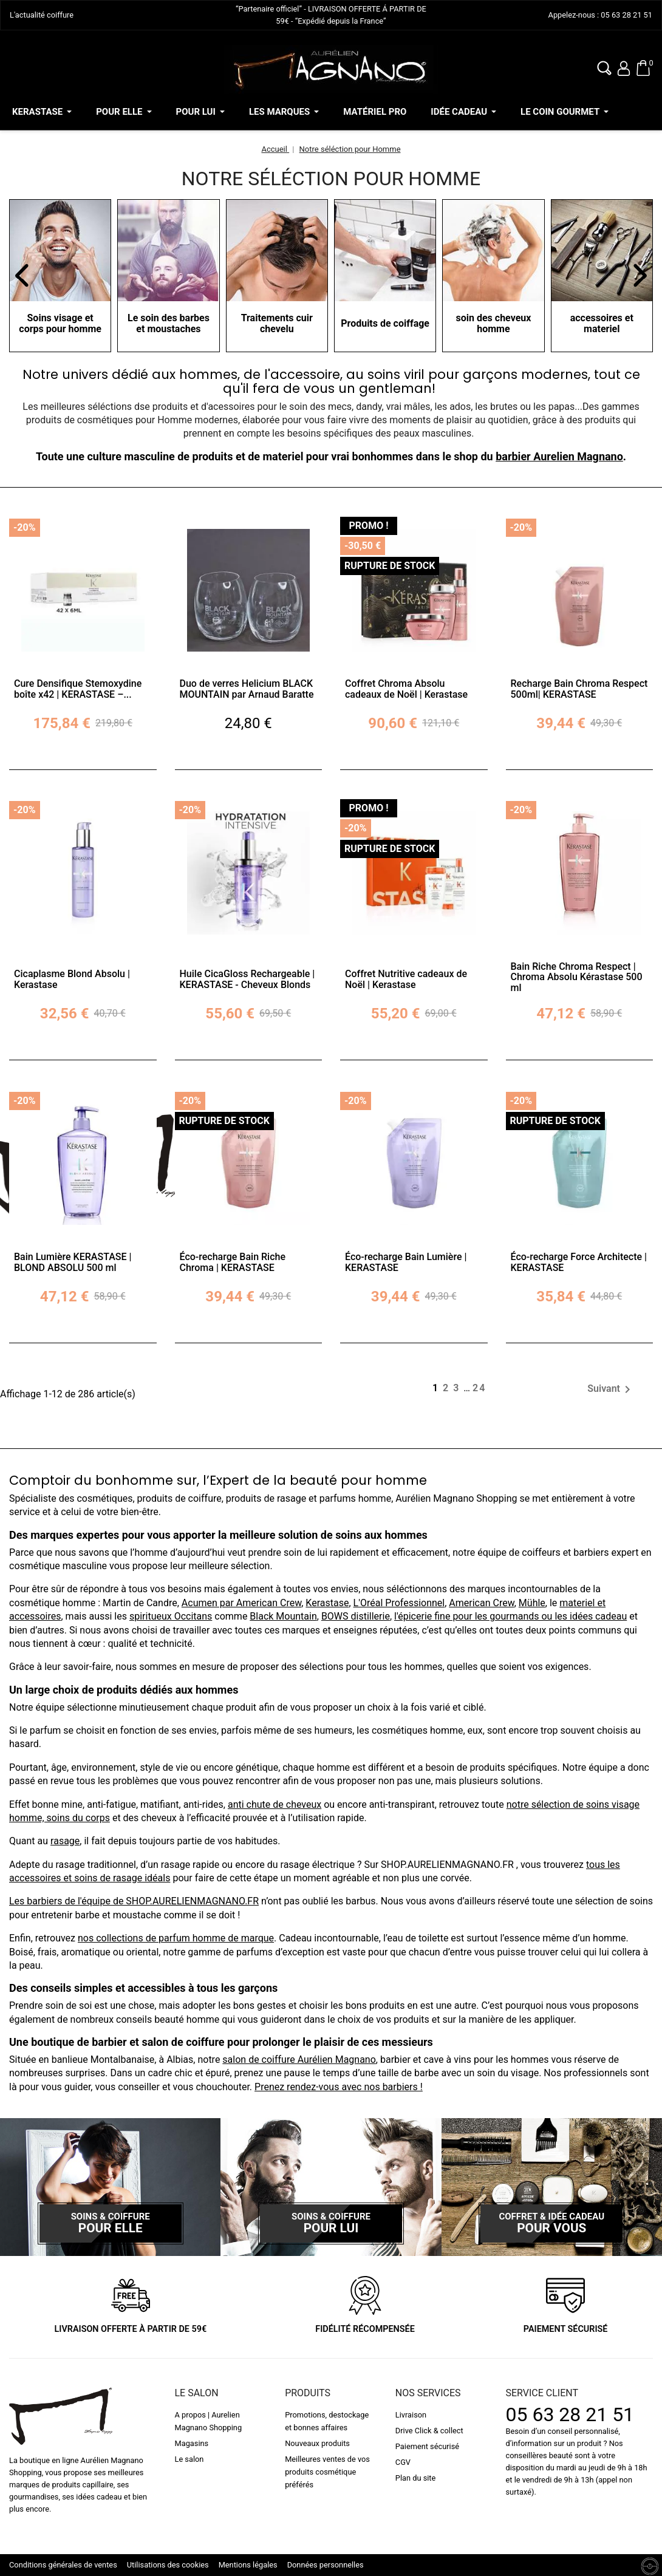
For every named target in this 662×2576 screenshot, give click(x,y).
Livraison (410, 2414)
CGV (403, 2462)
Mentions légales (248, 2564)
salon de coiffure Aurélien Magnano (298, 2059)
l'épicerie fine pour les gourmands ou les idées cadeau (510, 1616)
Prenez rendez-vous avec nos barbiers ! (338, 2087)
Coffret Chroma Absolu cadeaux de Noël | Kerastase (406, 689)
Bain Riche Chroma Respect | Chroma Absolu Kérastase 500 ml (577, 977)
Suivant (611, 1389)
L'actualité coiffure (41, 14)
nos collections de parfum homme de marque (176, 1938)
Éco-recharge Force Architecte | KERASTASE (579, 1262)
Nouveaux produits (317, 2443)
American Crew (481, 1603)
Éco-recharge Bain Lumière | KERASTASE (405, 1262)
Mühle (532, 1603)
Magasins (192, 2443)
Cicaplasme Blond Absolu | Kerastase (72, 979)
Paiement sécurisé (427, 2446)
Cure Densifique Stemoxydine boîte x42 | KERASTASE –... (78, 689)
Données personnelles (325, 2564)
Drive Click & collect (429, 2430)
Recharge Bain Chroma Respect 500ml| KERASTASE (579, 689)
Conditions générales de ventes (63, 2564)
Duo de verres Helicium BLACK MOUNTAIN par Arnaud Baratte (247, 689)
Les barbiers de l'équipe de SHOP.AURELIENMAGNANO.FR (134, 1901)
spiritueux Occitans (170, 1616)
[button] (23, 275)
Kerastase (327, 1603)
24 (479, 1388)
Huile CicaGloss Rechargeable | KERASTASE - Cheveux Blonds (247, 979)
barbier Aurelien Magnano (559, 456)
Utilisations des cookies (168, 2564)
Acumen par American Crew (241, 1603)
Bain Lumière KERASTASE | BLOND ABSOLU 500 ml (72, 1262)
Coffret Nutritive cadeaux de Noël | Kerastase (406, 979)
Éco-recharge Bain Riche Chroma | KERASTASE (232, 1262)
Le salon (189, 2459)
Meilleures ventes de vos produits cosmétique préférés (327, 2472)
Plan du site (415, 2477)
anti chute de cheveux (274, 1804)
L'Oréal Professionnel (399, 1603)
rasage (65, 1841)
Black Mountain (283, 1616)
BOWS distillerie (355, 1616)
